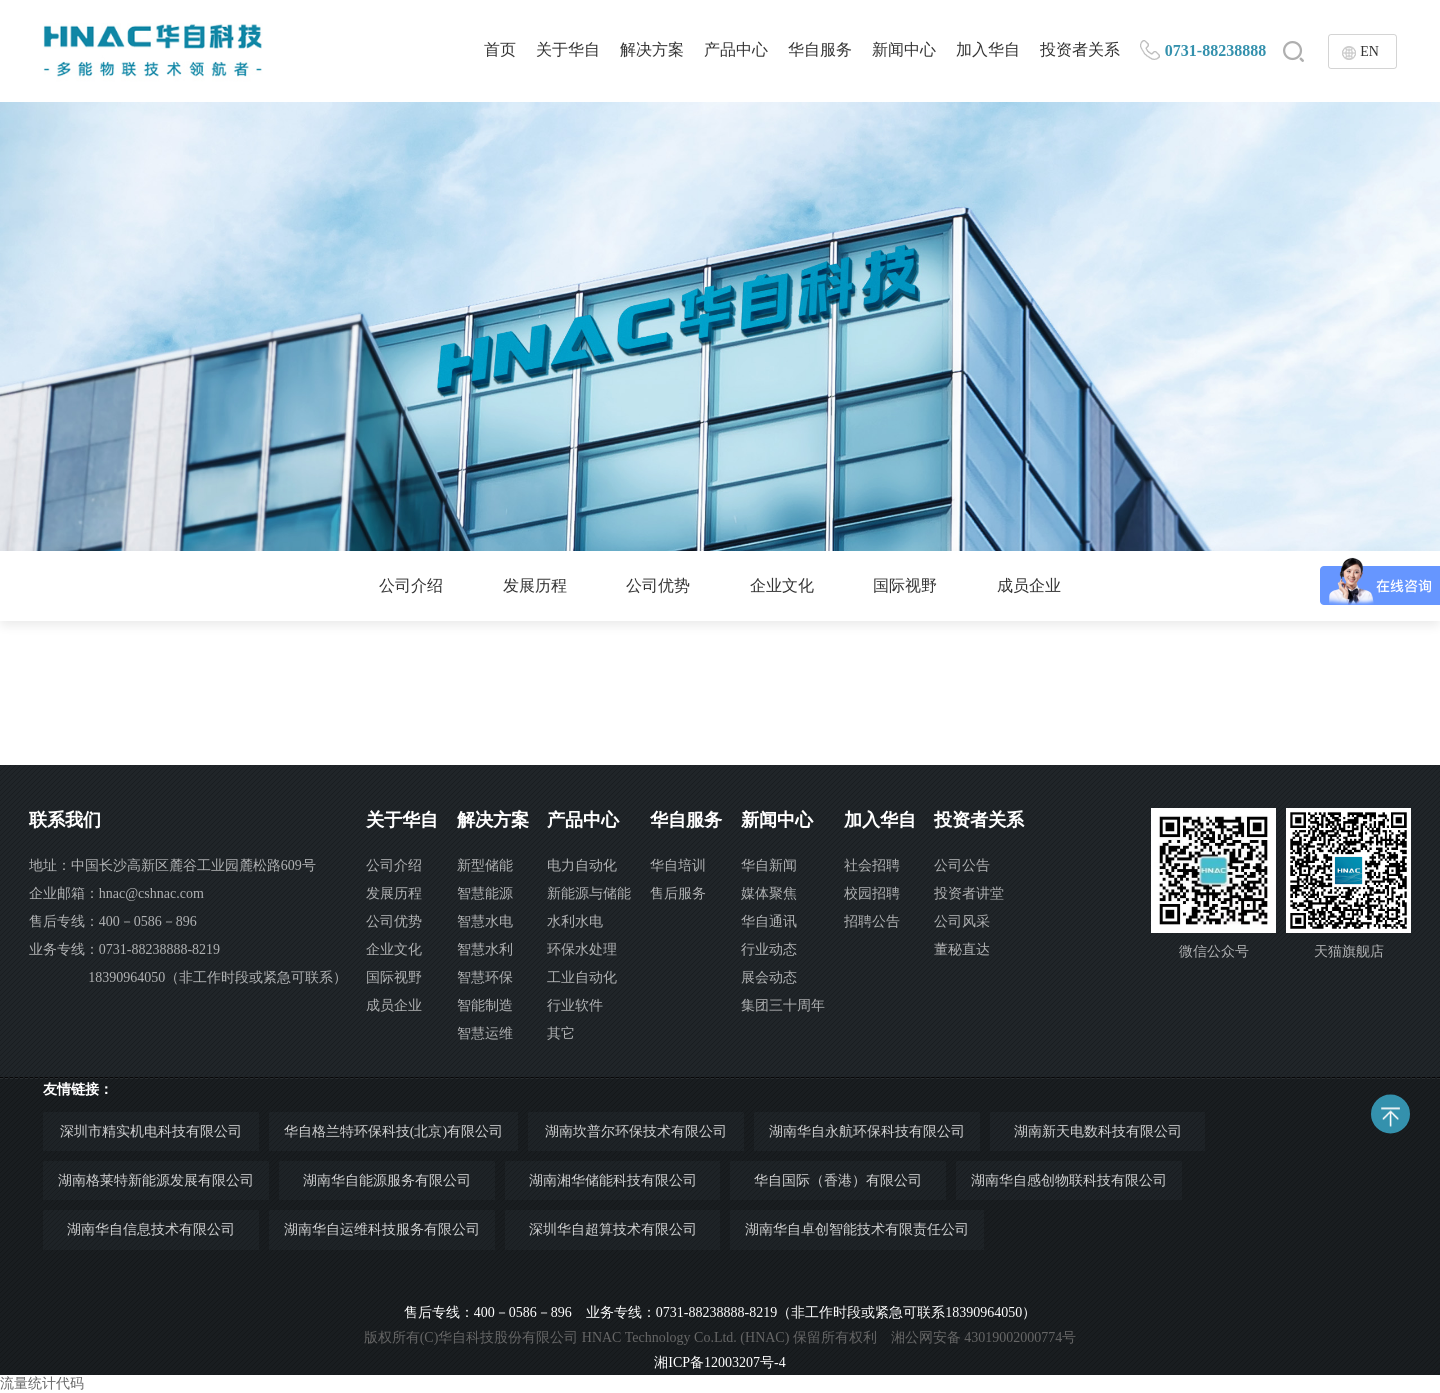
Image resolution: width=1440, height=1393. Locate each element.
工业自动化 (582, 977)
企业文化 (782, 585)
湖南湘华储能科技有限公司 (613, 1180)
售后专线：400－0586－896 (113, 921)
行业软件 (575, 1005)
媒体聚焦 (769, 893)
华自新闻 (769, 865)
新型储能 (485, 865)
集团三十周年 (783, 1005)
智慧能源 (485, 893)
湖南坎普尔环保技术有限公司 (636, 1131)
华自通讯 (769, 921)
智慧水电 (485, 921)
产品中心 (736, 49)
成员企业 (1029, 585)
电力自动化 (582, 865)
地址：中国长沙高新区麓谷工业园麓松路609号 (172, 865)
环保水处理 (582, 949)
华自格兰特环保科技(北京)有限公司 (393, 1131)
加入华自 (988, 49)
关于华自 (568, 49)
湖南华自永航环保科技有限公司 (867, 1131)
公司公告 (962, 865)
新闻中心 (904, 49)
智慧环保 (485, 977)
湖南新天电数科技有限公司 (1098, 1131)
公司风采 (962, 921)
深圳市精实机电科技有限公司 (151, 1131)
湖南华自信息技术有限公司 (151, 1229)
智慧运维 (485, 1033)
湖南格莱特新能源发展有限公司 (156, 1180)
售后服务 (678, 893)
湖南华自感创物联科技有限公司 (1069, 1180)
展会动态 (769, 977)
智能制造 (485, 1005)
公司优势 (658, 585)
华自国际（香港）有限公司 (838, 1180)
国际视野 (905, 585)
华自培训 (678, 865)
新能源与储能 (589, 893)
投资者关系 (1080, 49)
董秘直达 (962, 949)
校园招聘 (872, 893)
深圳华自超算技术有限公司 (613, 1229)
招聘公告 (872, 921)
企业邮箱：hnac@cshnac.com (116, 893)
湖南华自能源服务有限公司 (387, 1180)
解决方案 (652, 49)
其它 (561, 1033)
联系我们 (65, 820)
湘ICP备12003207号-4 (719, 1362)
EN (1369, 51)
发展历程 (535, 585)
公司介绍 (411, 585)
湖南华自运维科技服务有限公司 (382, 1229)
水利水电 (575, 921)
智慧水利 (485, 949)
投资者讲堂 (969, 893)
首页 (500, 49)
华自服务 (820, 49)
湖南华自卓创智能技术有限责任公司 (857, 1229)
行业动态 (769, 949)
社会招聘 (872, 865)
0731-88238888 (1215, 50)
